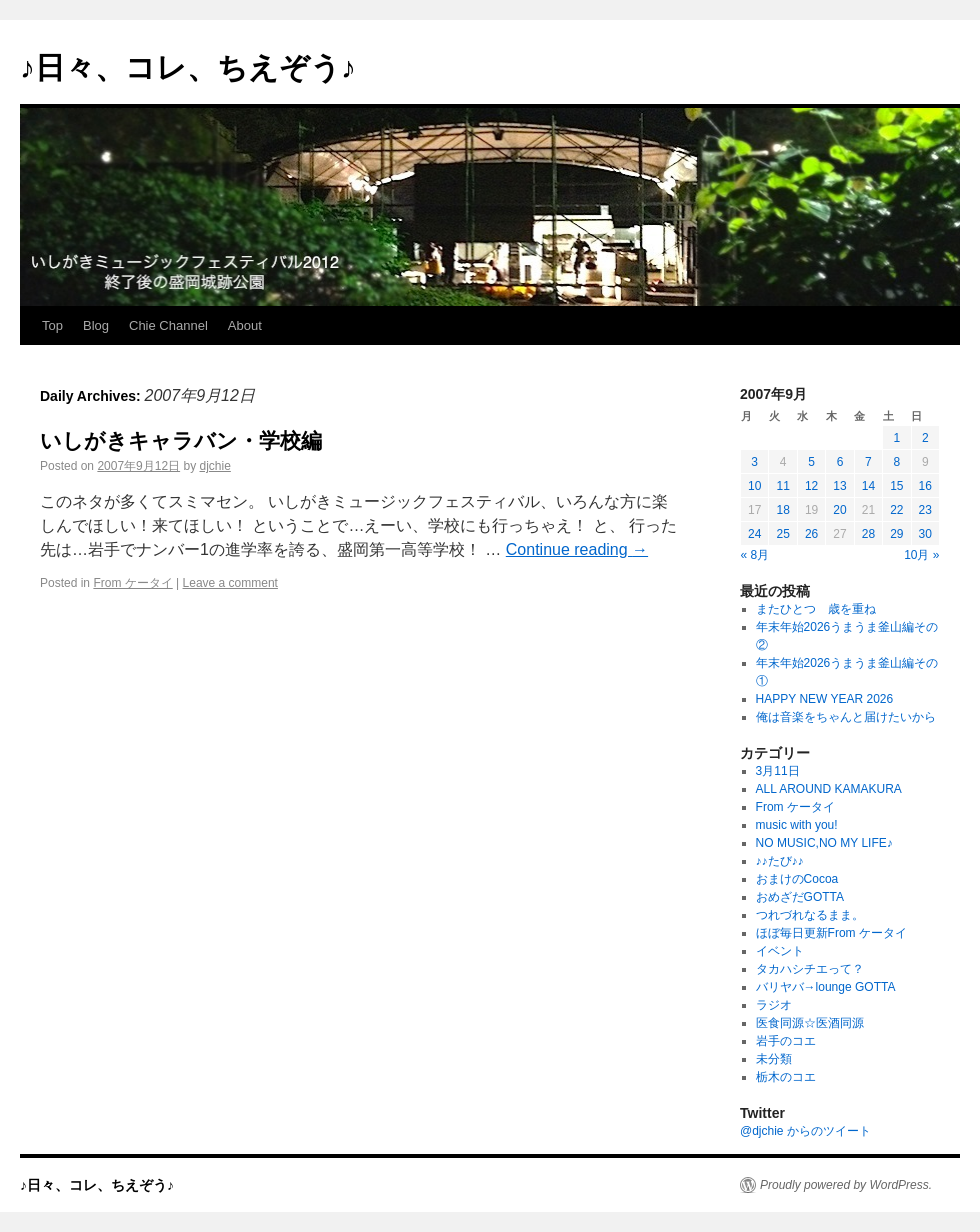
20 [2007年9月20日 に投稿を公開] (839, 510)
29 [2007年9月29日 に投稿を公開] (896, 534)
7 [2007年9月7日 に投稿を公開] (868, 462)
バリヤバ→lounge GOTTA (826, 987)
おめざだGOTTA (800, 897)
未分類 (774, 1059)
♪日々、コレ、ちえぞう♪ (188, 67)
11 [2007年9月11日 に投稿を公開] (782, 486)
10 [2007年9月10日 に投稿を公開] (754, 486)
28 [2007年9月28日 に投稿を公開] (868, 534)
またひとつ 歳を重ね (816, 609)
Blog (96, 325)
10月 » (921, 555)
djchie (214, 466)
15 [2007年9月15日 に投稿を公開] (896, 486)
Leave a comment (230, 583)
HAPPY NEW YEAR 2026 (825, 699)
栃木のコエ (786, 1077)
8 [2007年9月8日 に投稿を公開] (896, 462)
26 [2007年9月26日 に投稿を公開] (811, 534)
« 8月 (755, 555)
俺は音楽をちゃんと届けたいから (846, 717)
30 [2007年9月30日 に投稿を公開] (925, 534)
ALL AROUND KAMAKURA (829, 789)
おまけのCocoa (797, 879)
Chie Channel (168, 325)
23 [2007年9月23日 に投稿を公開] (925, 510)
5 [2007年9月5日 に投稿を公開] (811, 462)
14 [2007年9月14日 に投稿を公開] (868, 486)
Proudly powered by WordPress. (846, 1185)
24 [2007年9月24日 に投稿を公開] (754, 534)
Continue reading (577, 549)
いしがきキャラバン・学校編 (181, 440)
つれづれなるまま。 (810, 915)
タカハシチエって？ (810, 969)
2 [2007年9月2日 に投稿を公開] (925, 438)
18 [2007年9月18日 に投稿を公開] (782, 510)
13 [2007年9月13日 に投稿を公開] (839, 486)
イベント (780, 951)
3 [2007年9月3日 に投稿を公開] (754, 462)
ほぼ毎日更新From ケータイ (831, 933)
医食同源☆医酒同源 (810, 1023)
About (245, 325)
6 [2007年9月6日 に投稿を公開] (840, 462)
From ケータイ (132, 583)
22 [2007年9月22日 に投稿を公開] (896, 510)
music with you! (797, 825)
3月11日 (778, 771)
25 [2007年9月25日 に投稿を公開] (782, 534)
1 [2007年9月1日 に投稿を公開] (896, 438)
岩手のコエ (786, 1041)
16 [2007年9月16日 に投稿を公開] (925, 486)
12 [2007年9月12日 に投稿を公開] (811, 486)
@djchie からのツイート (805, 1131)
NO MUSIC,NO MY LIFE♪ (824, 843)
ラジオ (774, 1005)
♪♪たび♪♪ (780, 861)
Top (52, 325)
